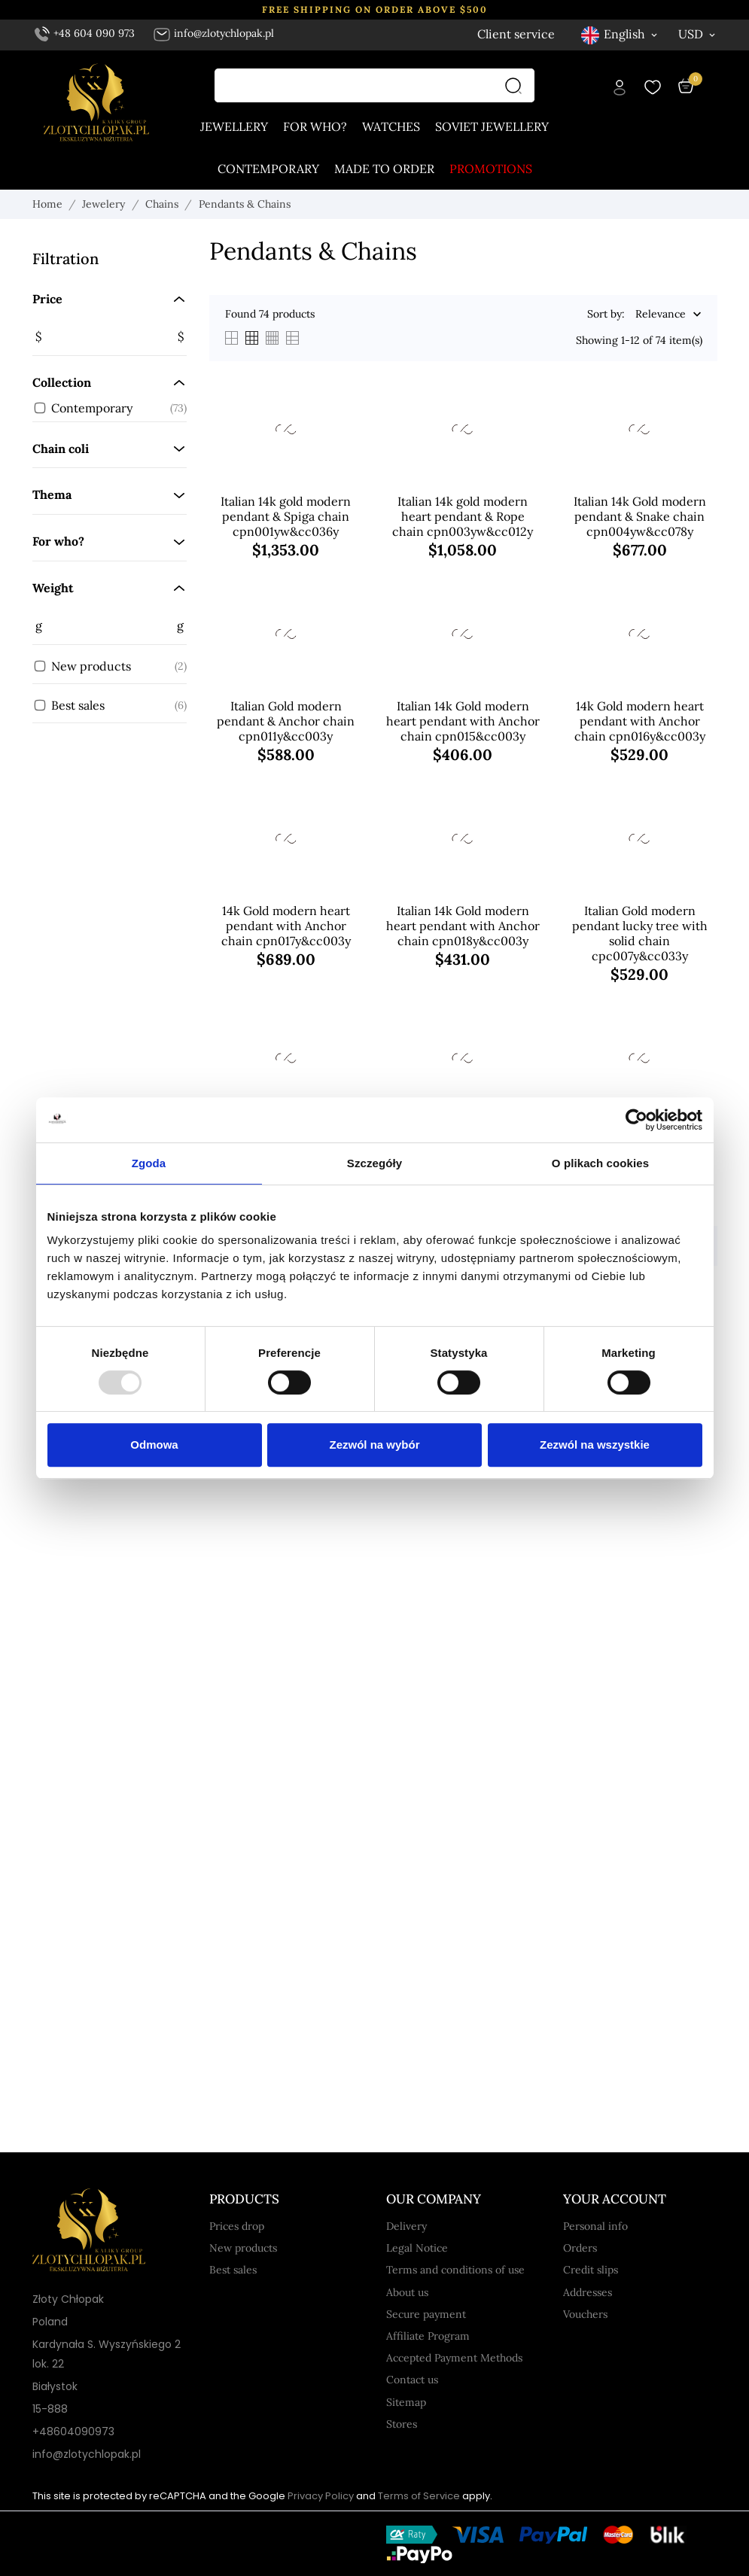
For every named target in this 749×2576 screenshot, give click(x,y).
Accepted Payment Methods (454, 2358)
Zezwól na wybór (374, 1444)
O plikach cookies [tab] (600, 1163)
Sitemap (406, 2402)
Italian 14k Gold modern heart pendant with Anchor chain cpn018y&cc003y (463, 925)
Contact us (412, 2379)
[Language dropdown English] (620, 34)
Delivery (406, 2226)
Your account (614, 2199)
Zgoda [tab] (149, 1163)
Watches (391, 126)
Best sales (233, 2269)
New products (243, 2248)
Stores (401, 2424)
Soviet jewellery (492, 126)
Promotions (490, 168)
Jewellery (234, 126)
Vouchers (585, 2314)
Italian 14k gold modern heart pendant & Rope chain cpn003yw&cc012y (462, 516)
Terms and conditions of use (455, 2269)
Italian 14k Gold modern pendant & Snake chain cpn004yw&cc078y (640, 516)
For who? (315, 126)
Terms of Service (419, 2496)
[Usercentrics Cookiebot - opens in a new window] (636, 1120)
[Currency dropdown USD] (697, 34)
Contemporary (268, 168)
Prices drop (236, 2226)
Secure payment (426, 2314)
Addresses (587, 2292)
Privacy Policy (321, 2496)
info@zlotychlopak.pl (213, 33)
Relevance (660, 314)
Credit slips (590, 2269)
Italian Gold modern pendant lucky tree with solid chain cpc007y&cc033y (640, 933)
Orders (580, 2248)
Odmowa (154, 1444)
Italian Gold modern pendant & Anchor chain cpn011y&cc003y (286, 721)
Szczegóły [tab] (374, 1163)
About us (407, 2292)
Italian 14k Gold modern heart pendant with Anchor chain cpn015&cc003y (463, 721)
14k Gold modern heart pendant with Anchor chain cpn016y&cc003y (639, 721)
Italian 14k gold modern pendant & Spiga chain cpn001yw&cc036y (286, 516)
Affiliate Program (428, 2336)
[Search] (517, 85)
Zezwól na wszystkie (595, 1444)
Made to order (384, 168)
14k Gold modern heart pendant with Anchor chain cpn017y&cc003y (286, 925)
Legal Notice (417, 2248)
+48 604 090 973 (85, 33)
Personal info (595, 2226)
